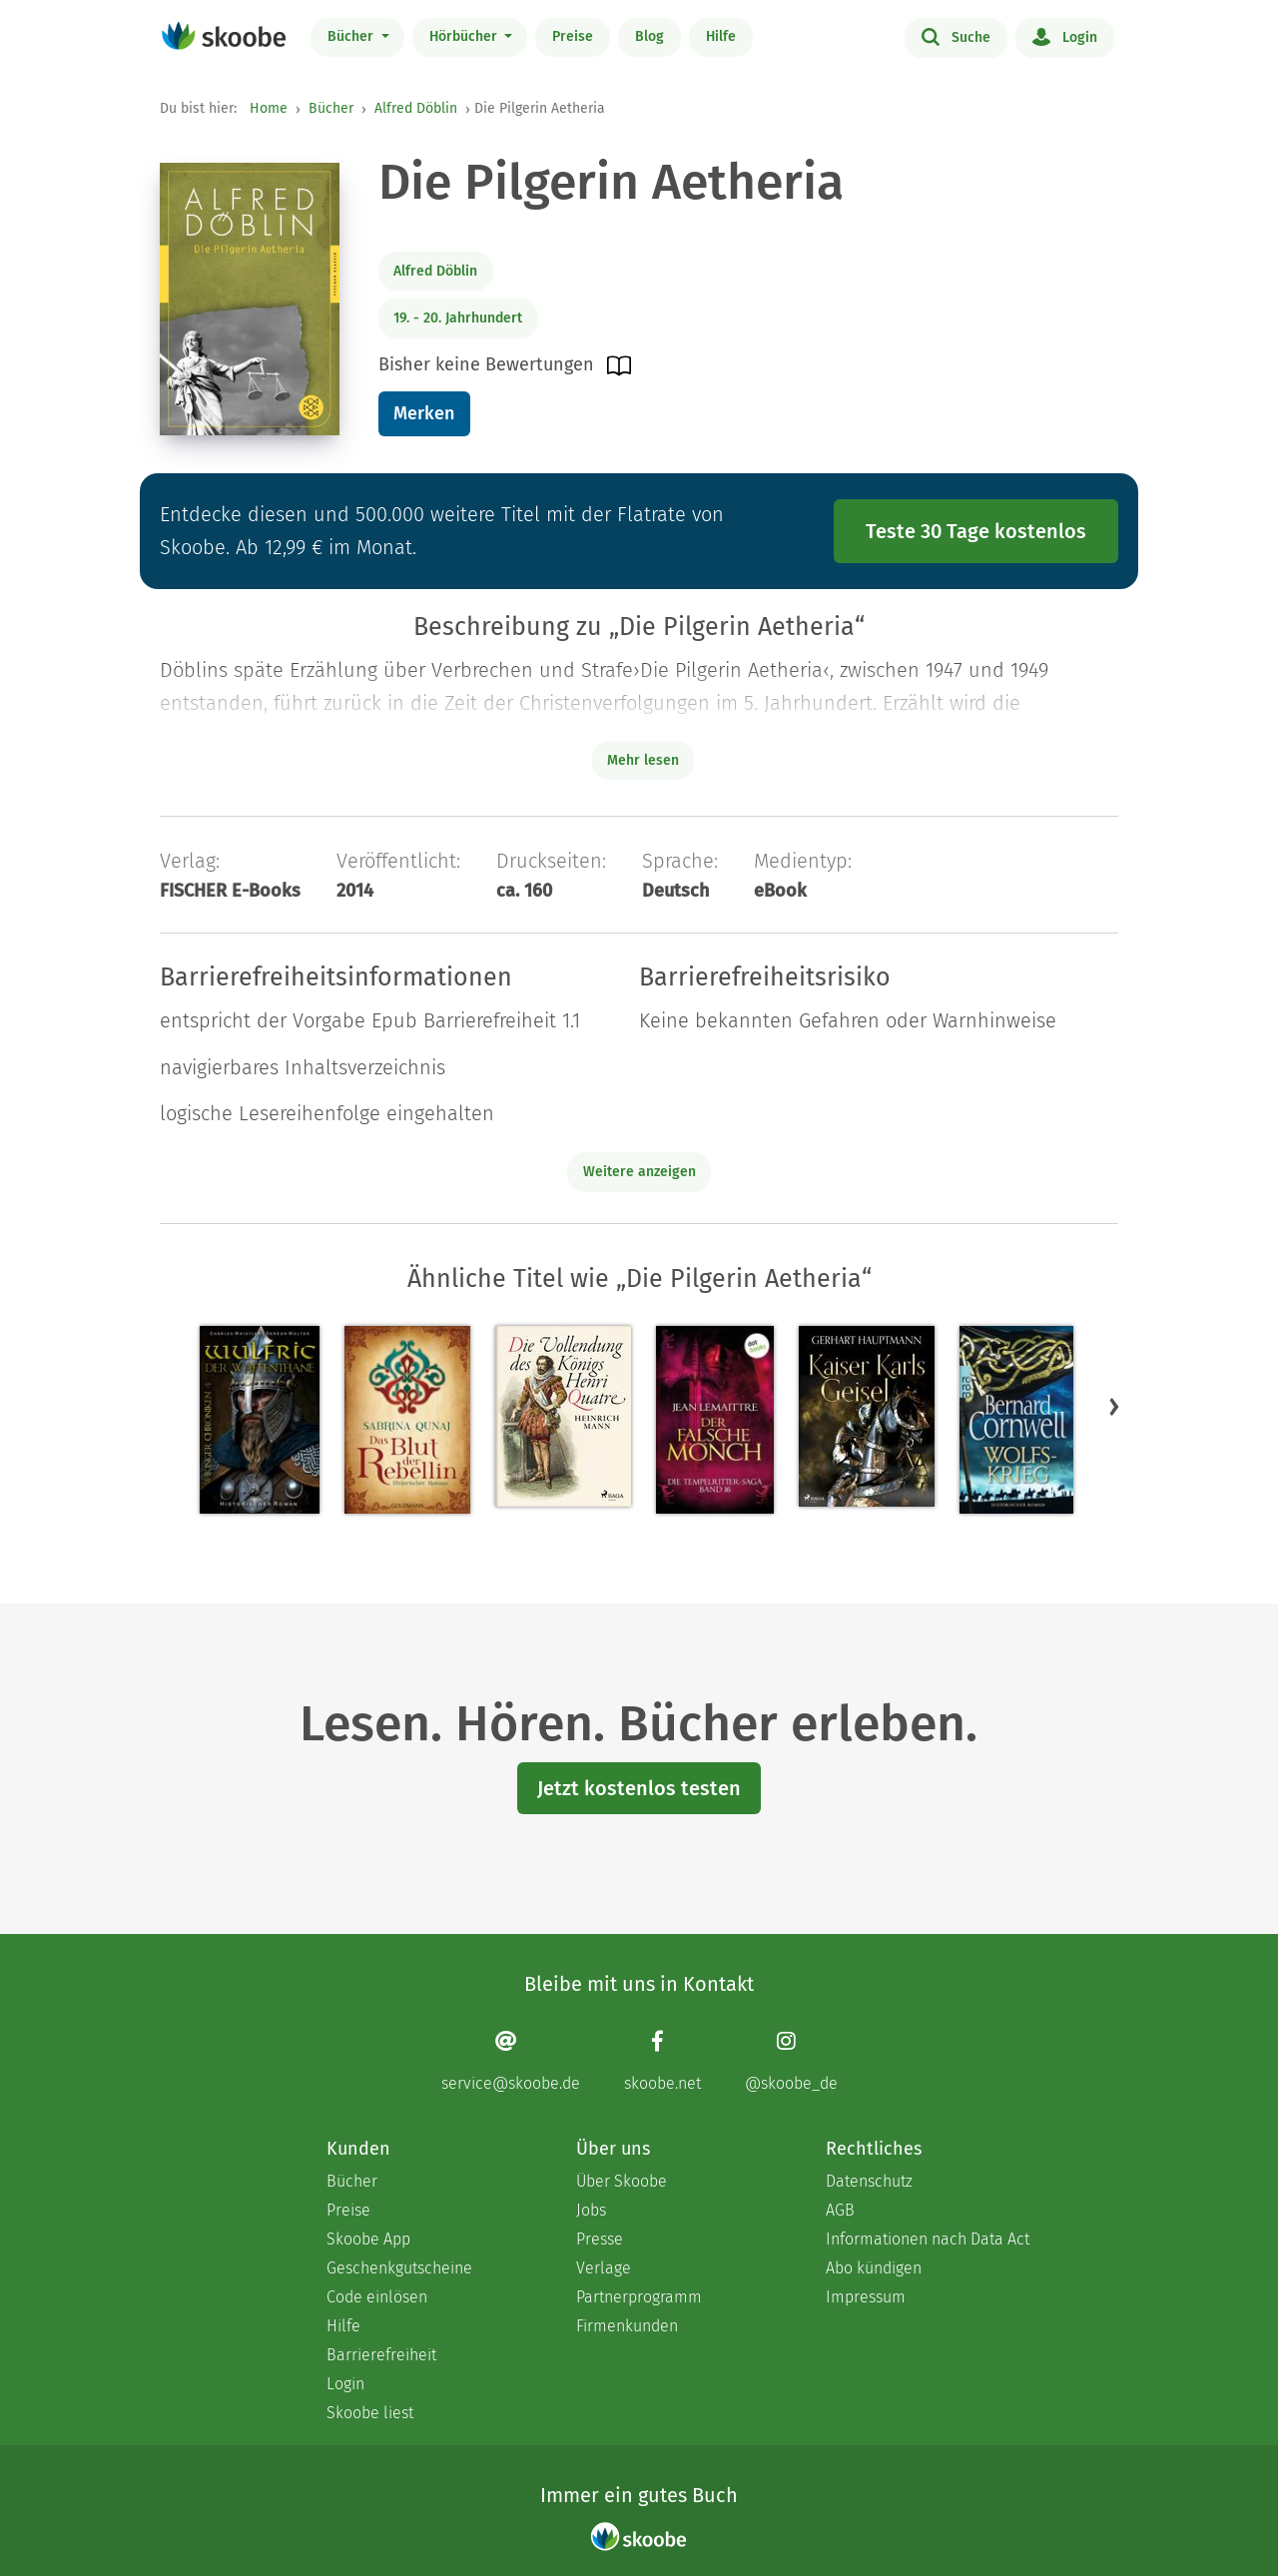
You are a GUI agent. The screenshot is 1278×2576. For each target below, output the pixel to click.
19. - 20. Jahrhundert (457, 318)
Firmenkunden (627, 2325)
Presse (599, 2239)
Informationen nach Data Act (927, 2239)
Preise (572, 36)
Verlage (603, 2267)
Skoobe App (368, 2239)
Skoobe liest (369, 2412)
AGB (840, 2210)
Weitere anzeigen (639, 1171)
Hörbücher (465, 36)
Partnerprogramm (639, 2296)
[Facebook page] (662, 2061)
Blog (649, 36)
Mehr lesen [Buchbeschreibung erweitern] (643, 760)
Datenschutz (869, 2181)
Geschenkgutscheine (399, 2267)
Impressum (866, 2296)
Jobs (591, 2210)
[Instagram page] (791, 2061)
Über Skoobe (621, 2181)
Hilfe (721, 36)
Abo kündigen (874, 2267)
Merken (423, 413)
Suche (956, 36)
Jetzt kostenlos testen (639, 1788)
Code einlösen (376, 2296)
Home (269, 108)
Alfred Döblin (415, 108)
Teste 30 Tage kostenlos (976, 531)
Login (1064, 36)
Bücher (352, 36)
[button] (1114, 1406)
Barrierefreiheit (381, 2354)
